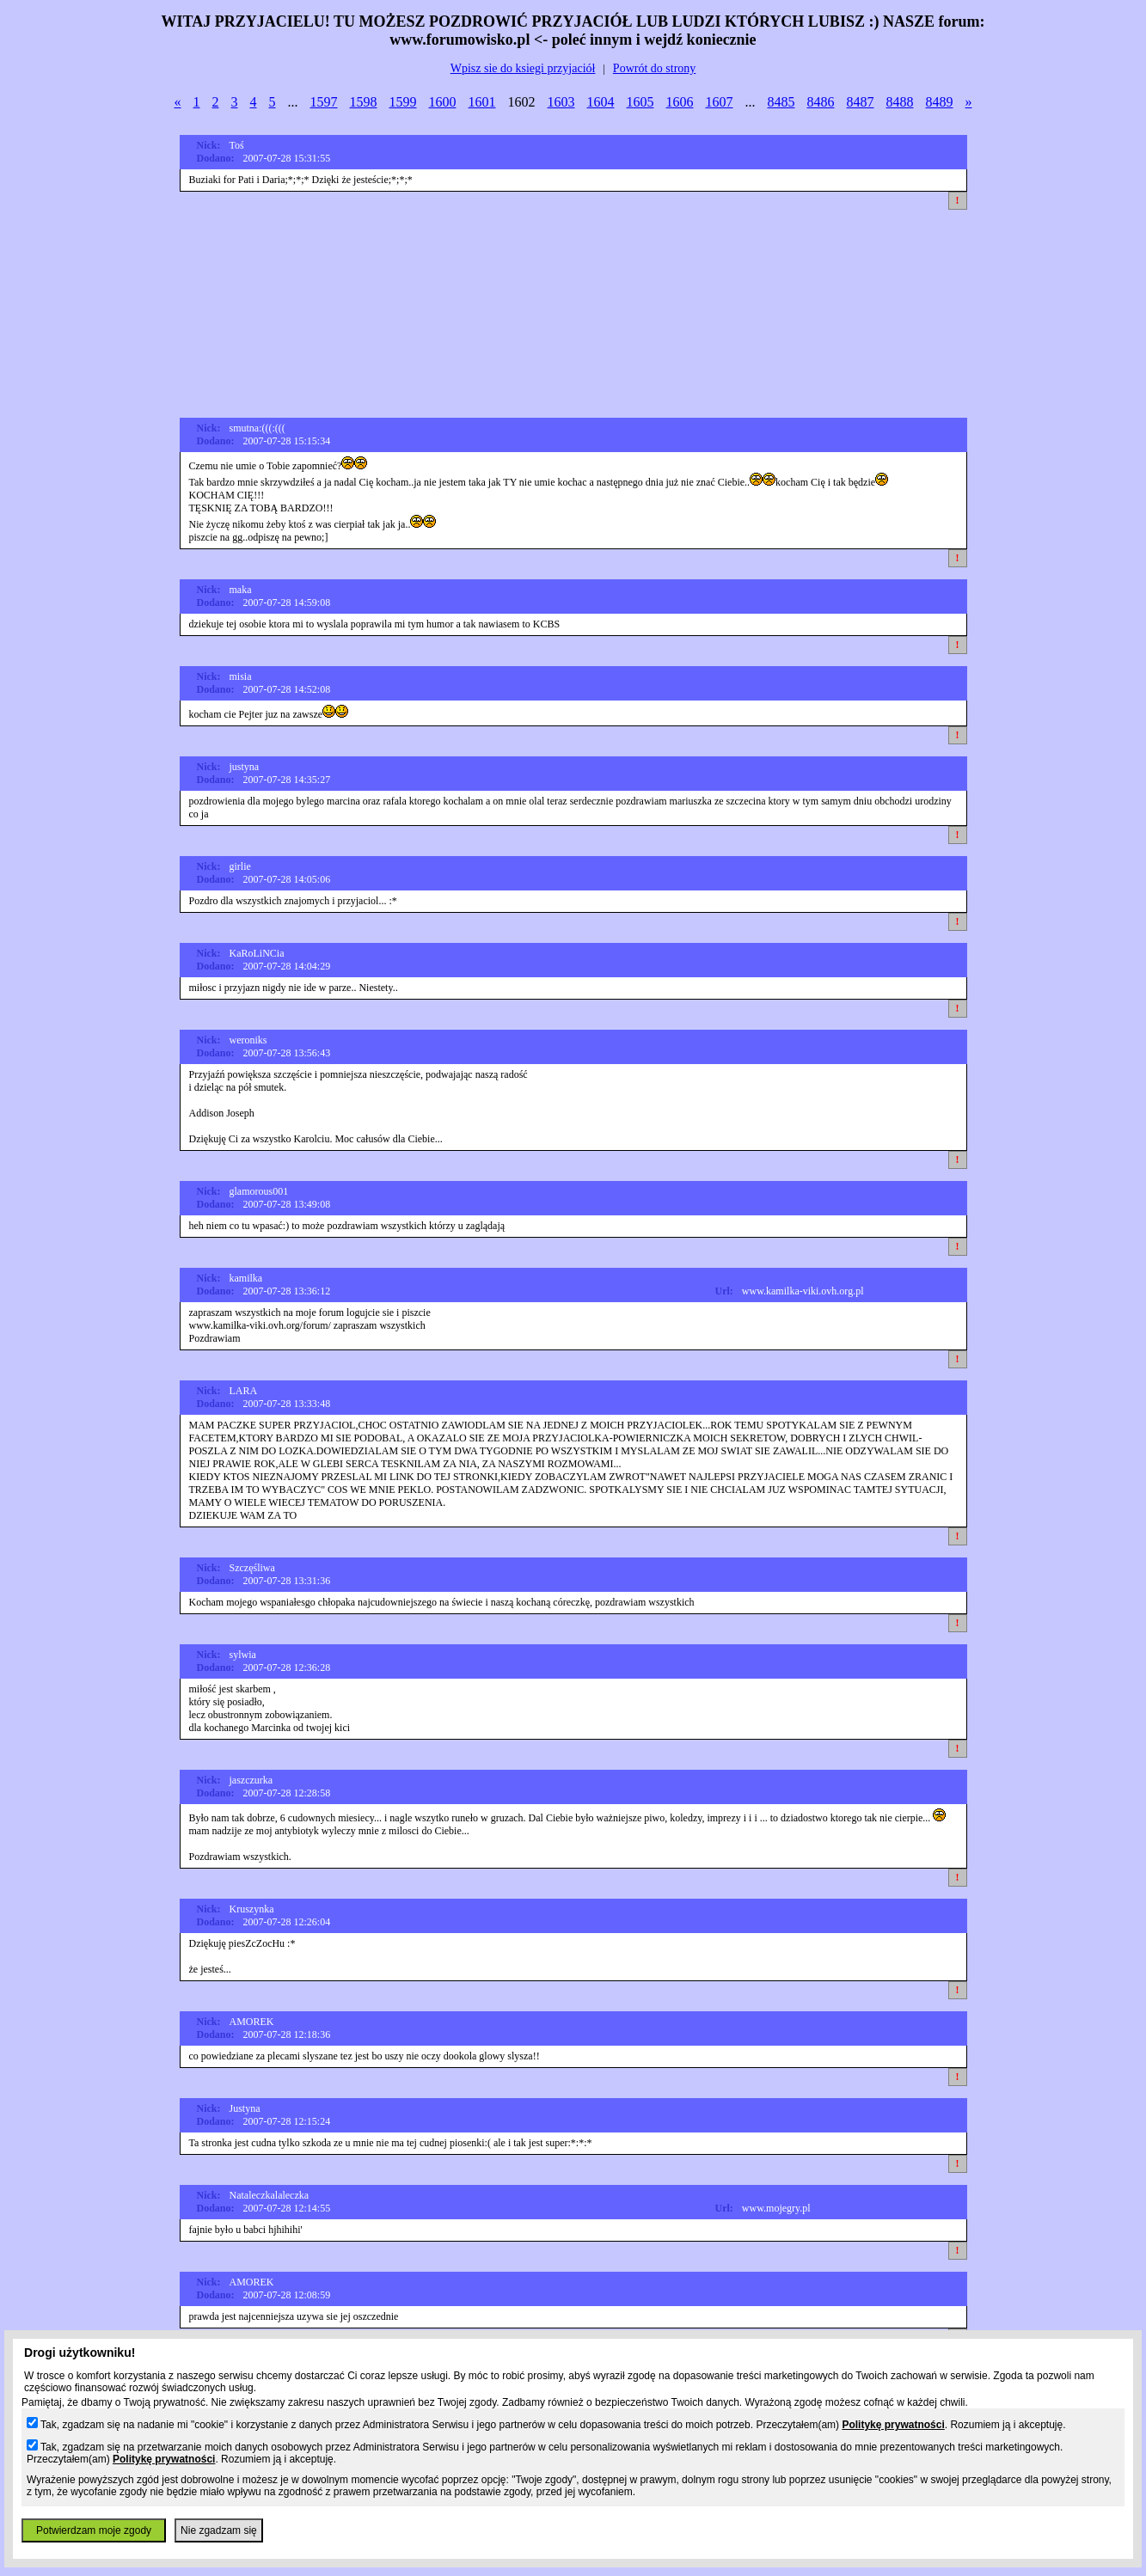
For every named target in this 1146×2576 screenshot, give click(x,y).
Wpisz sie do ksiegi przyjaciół (523, 68)
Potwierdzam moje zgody (93, 2530)
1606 (680, 102)
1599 (403, 102)
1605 (640, 102)
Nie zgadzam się (219, 2530)
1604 (601, 102)
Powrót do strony (654, 68)
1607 (719, 102)
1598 (363, 102)
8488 (900, 102)
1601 (482, 102)
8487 (860, 102)
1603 (561, 102)
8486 (821, 102)
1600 (443, 102)
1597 (324, 102)
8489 (939, 102)
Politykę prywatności (893, 2425)
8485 (781, 102)
